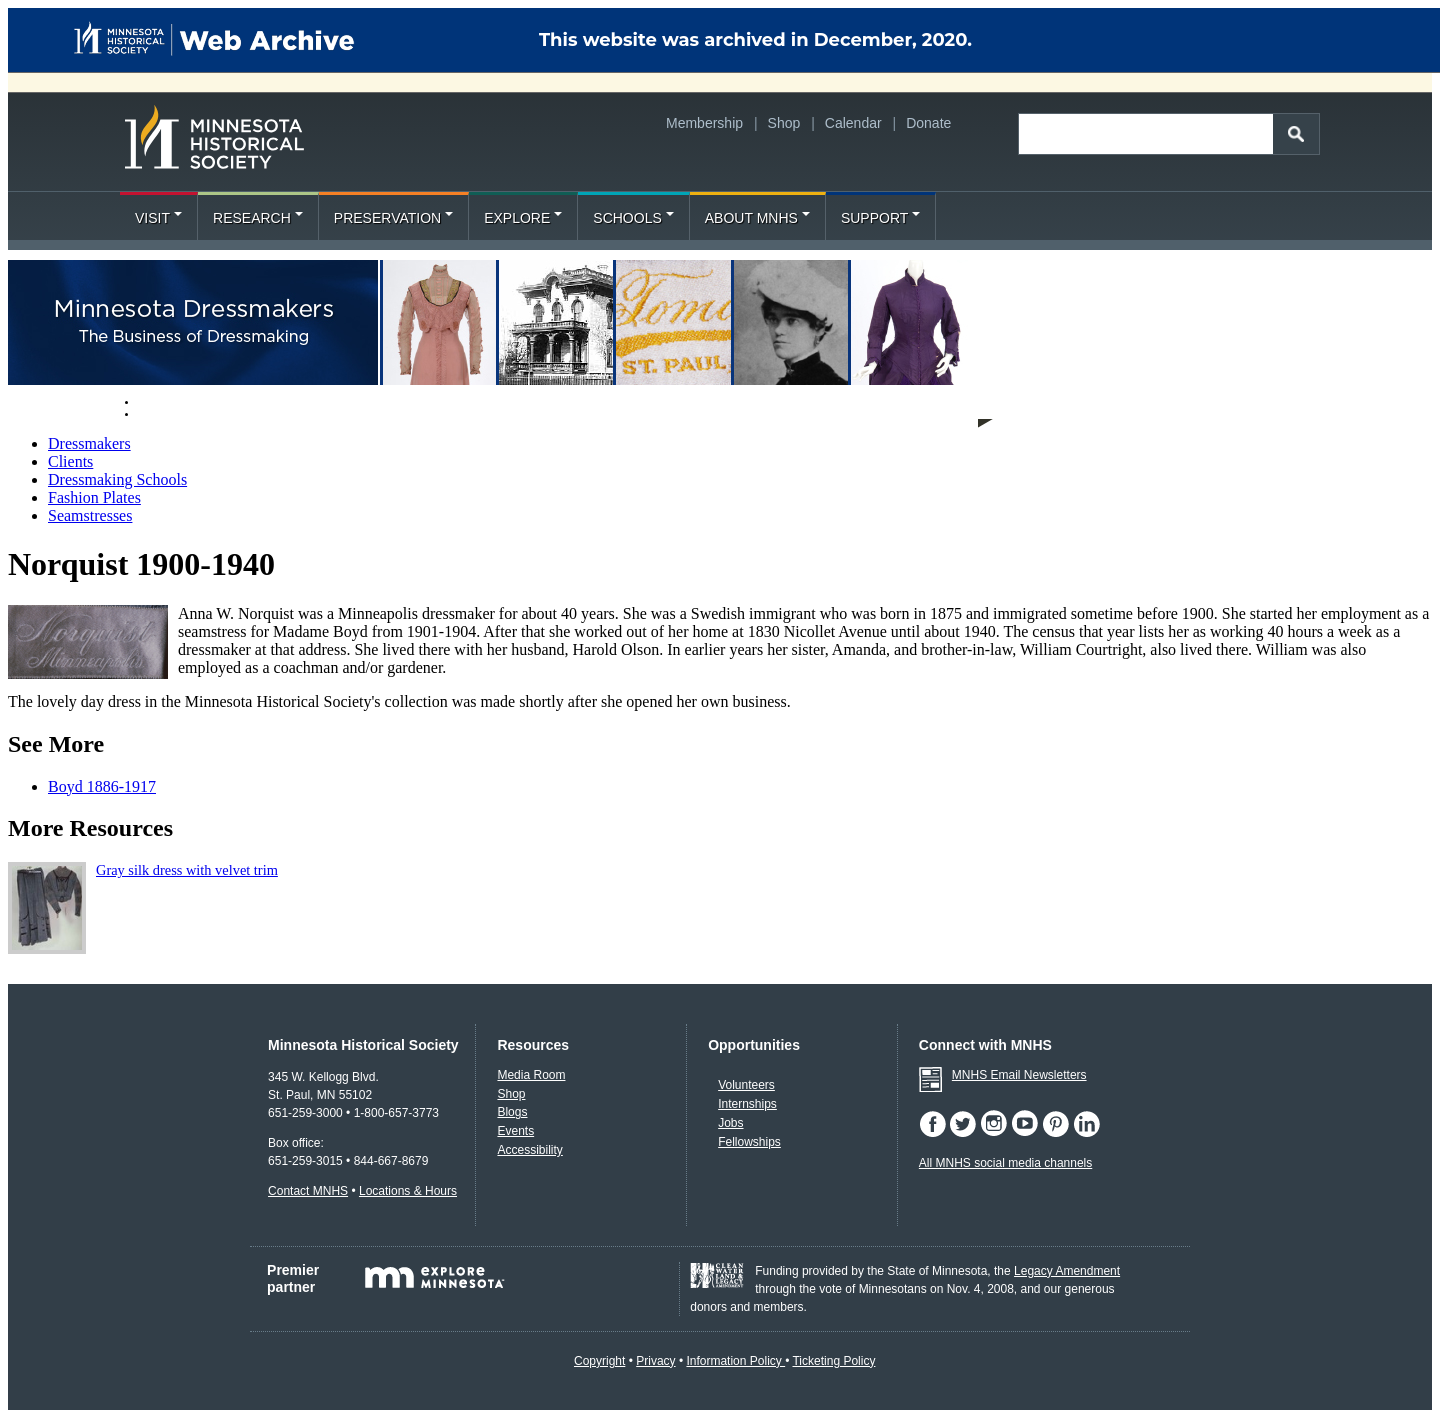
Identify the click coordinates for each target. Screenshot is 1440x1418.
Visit (158, 218)
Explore (523, 218)
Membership (704, 123)
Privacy (655, 1361)
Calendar (853, 123)
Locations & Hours (408, 1191)
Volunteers (746, 1085)
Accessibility (529, 1150)
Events (515, 1131)
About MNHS (757, 218)
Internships (747, 1104)
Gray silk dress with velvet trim (187, 870)
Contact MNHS (308, 1191)
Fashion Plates (94, 497)
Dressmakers (89, 443)
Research (258, 218)
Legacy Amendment (1067, 1271)
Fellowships (749, 1142)
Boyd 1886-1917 (102, 786)
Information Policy (735, 1361)
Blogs (512, 1112)
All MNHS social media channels (1005, 1163)
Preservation (393, 218)
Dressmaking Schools (117, 479)
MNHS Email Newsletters (1019, 1075)
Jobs (730, 1123)
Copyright (599, 1361)
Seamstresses (90, 515)
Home (154, 401)
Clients (70, 461)
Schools (633, 218)
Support (880, 218)
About (157, 413)
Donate (928, 123)
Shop (784, 123)
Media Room (531, 1075)
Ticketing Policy (833, 1361)
